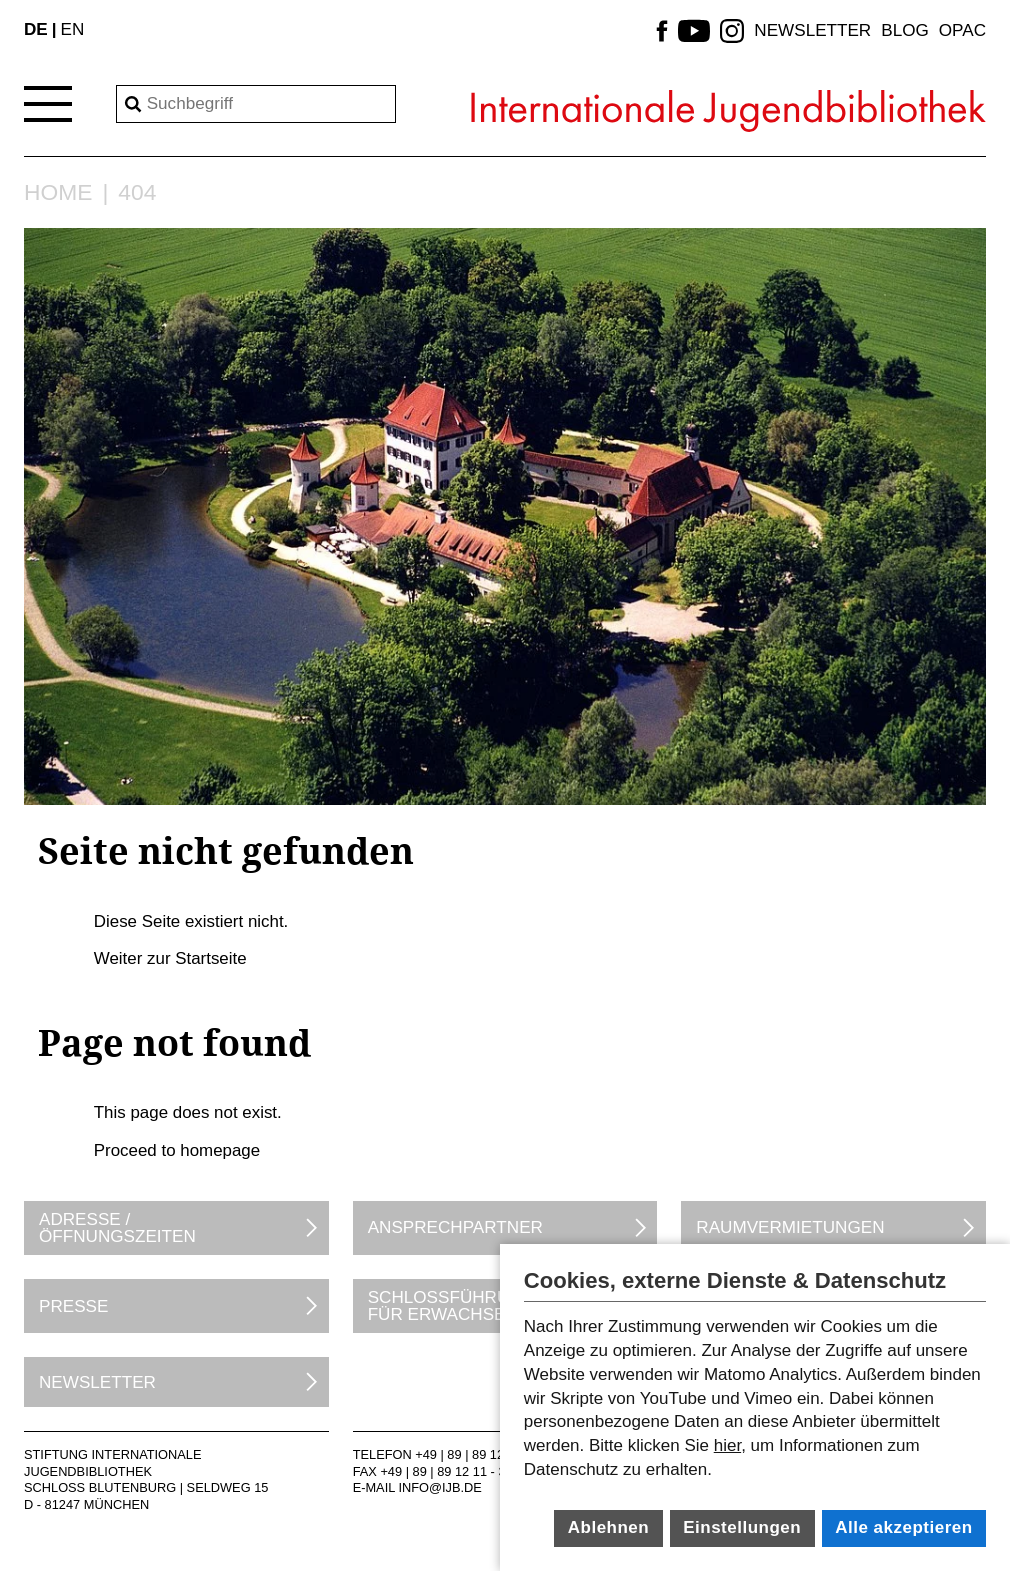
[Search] (256, 104)
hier (727, 1445)
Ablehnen (608, 1527)
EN (73, 29)
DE (36, 29)
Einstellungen (742, 1527)
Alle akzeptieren (903, 1527)
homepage (220, 1150)
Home (58, 192)
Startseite (210, 958)
